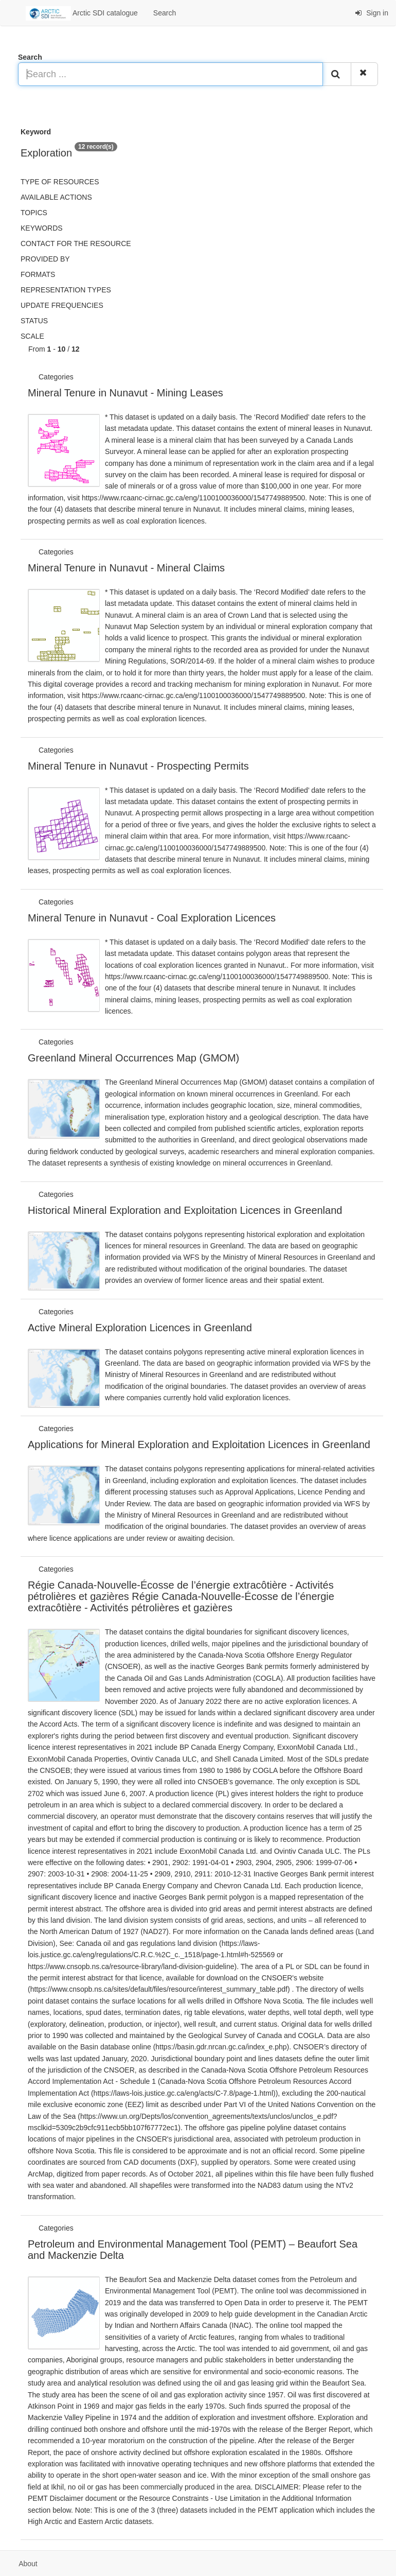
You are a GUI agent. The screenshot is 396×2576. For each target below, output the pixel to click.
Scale (32, 336)
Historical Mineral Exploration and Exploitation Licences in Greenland (185, 1210)
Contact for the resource (76, 243)
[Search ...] (170, 74)
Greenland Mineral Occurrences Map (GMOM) (133, 1058)
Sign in (371, 13)
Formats (38, 274)
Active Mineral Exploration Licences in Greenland (140, 1327)
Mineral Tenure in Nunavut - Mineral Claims (126, 567)
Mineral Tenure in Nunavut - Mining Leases (125, 392)
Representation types (66, 290)
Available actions (56, 197)
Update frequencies (62, 305)
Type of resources (60, 182)
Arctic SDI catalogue (82, 13)
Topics (34, 212)
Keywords (42, 228)
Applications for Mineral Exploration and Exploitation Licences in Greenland (199, 1444)
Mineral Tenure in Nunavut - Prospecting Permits (138, 766)
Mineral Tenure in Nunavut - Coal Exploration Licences (152, 918)
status (34, 321)
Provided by (45, 259)
